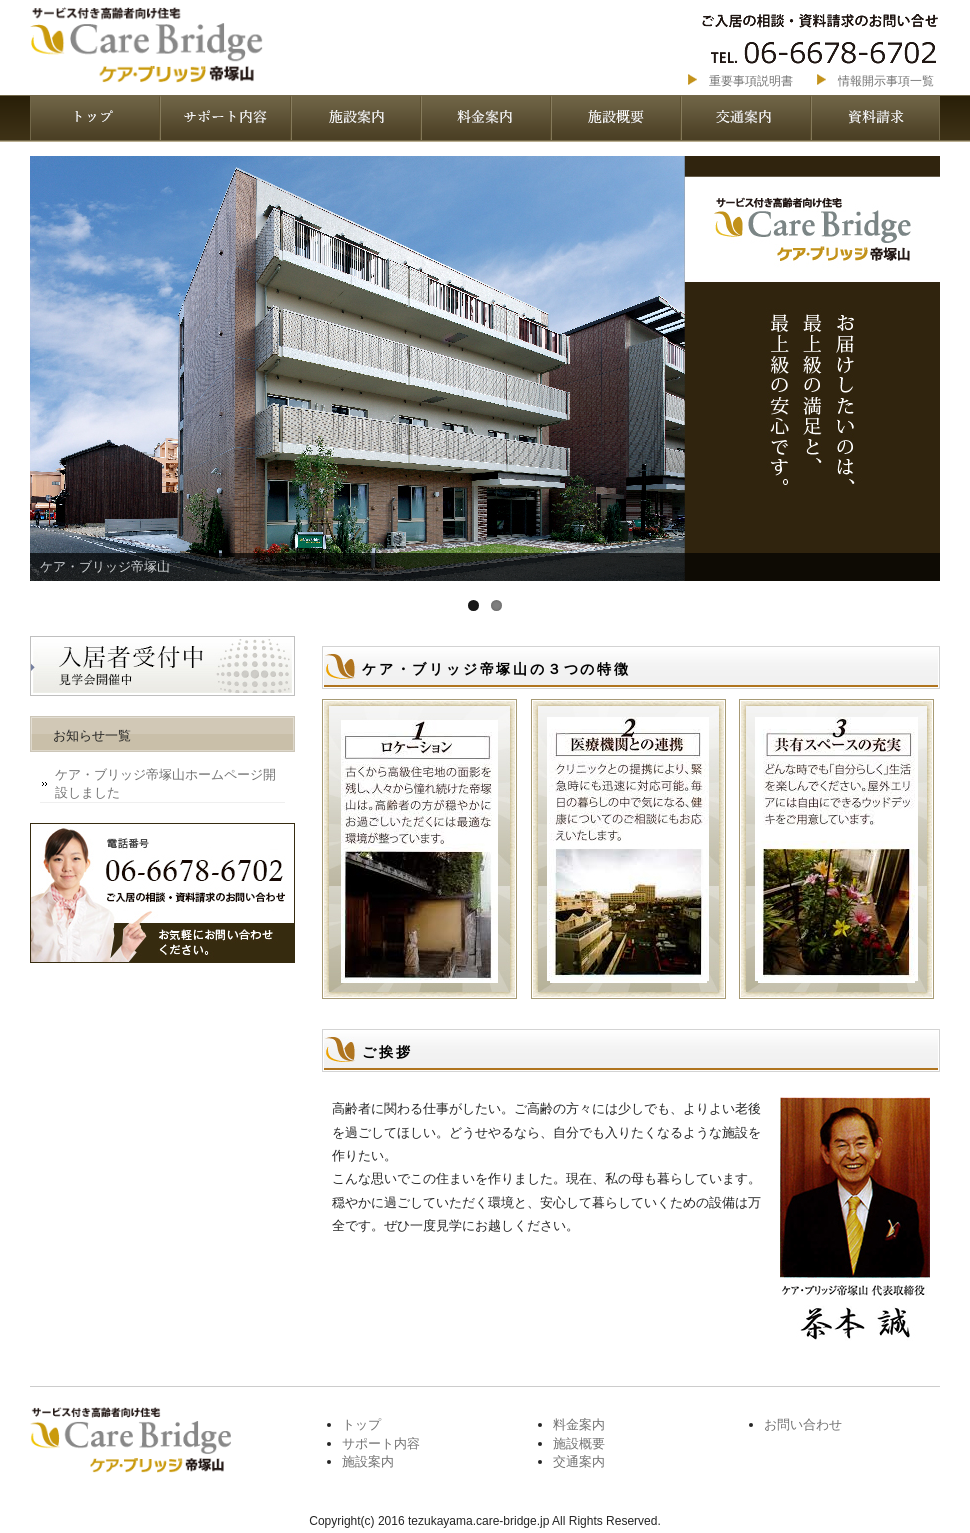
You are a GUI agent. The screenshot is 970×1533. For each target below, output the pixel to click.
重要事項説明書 (751, 81)
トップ (361, 1424)
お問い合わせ (803, 1424)
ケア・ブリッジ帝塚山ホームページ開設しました (165, 783)
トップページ (95, 118)
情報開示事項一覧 (886, 81)
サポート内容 (225, 118)
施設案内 (355, 118)
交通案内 (745, 118)
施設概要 (615, 118)
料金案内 (485, 118)
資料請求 (875, 118)
